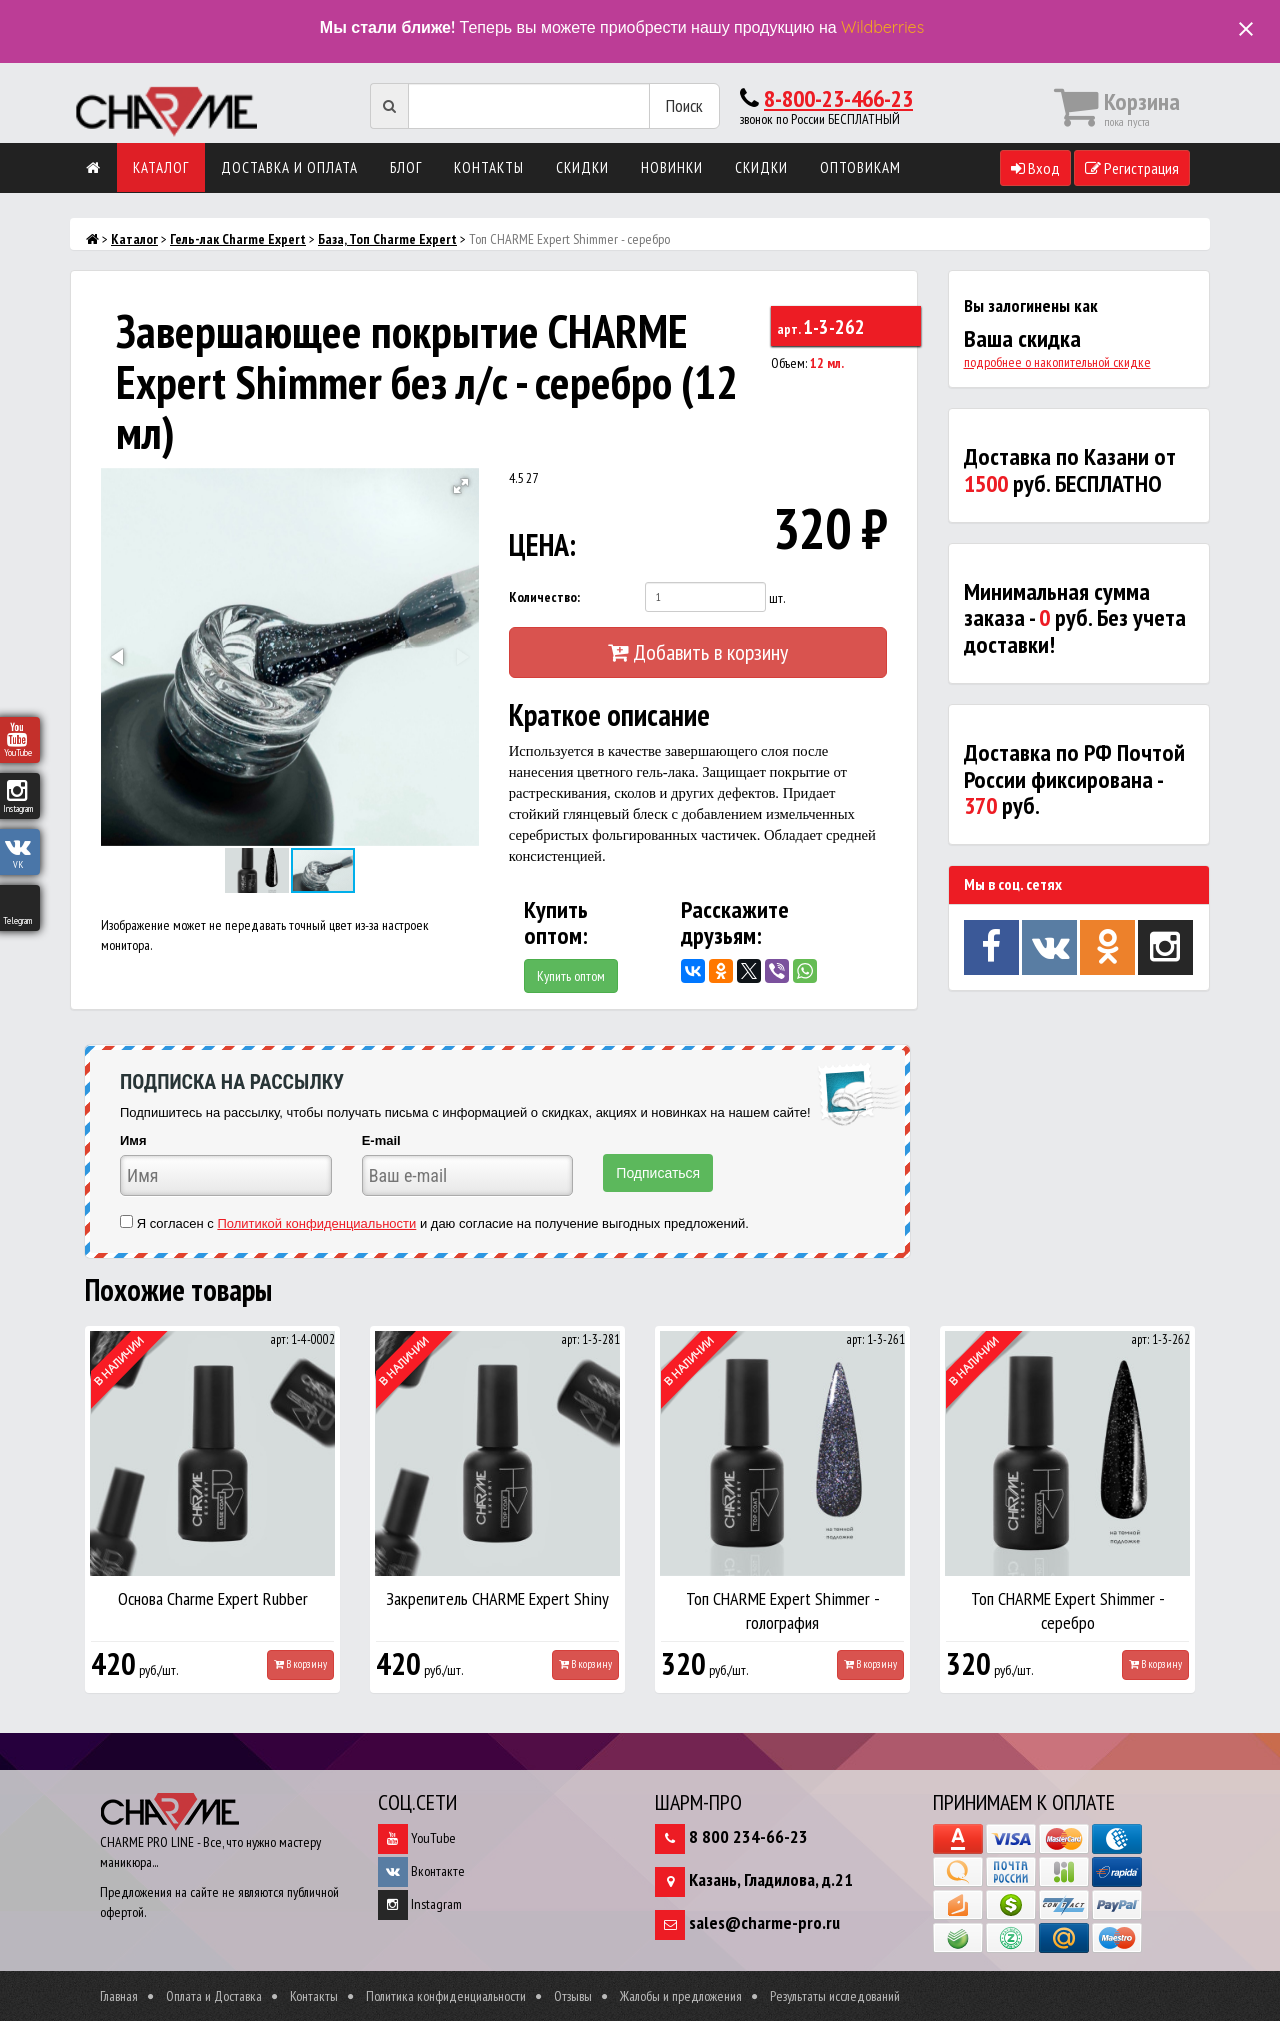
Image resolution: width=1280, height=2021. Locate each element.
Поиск (684, 105)
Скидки (582, 167)
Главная (119, 1996)
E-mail (381, 1140)
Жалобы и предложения (681, 1996)
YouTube (417, 1838)
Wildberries (882, 27)
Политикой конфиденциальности (316, 1223)
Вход (1035, 168)
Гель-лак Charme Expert (238, 239)
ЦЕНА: (542, 544)
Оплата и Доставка (214, 1996)
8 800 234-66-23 (748, 1836)
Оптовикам (860, 167)
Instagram (420, 1904)
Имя (133, 1140)
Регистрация (1132, 168)
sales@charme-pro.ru (764, 1922)
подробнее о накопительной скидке (1057, 362)
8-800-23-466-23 (838, 98)
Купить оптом (571, 976)
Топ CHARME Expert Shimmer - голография (783, 1610)
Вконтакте (421, 1871)
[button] (461, 486)
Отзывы (573, 1996)
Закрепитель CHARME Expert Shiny (497, 1598)
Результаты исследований (835, 1996)
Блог (406, 167)
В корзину (300, 1664)
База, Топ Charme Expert (387, 239)
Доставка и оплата (289, 167)
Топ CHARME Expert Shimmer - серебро (1068, 1610)
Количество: (544, 597)
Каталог (161, 167)
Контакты (489, 167)
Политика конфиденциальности (446, 1996)
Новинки (672, 167)
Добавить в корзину (698, 652)
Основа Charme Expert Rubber (213, 1598)
